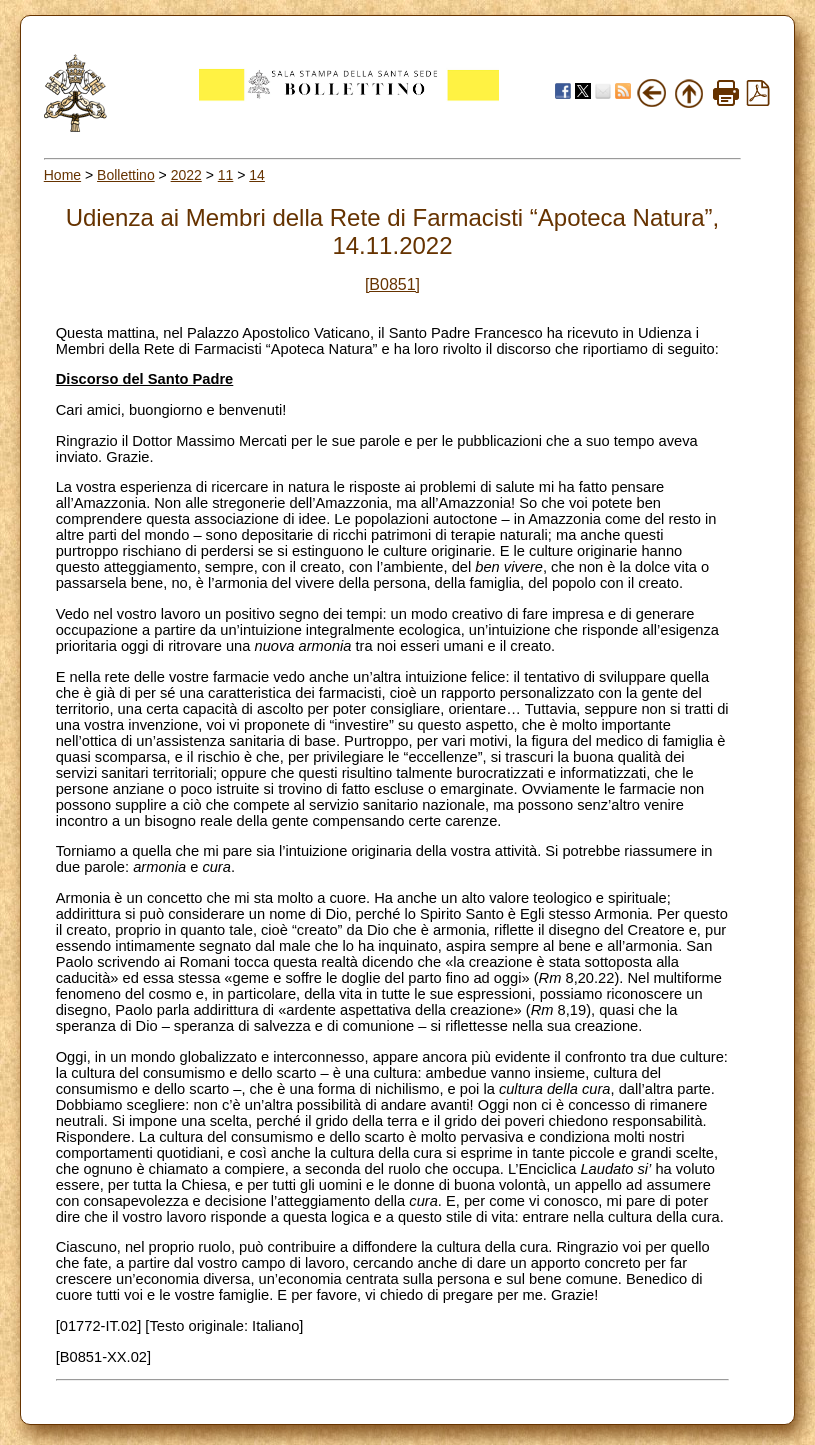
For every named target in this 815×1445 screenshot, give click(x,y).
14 (257, 175)
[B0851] (392, 284)
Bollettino (126, 175)
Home (62, 175)
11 (226, 175)
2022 (186, 175)
